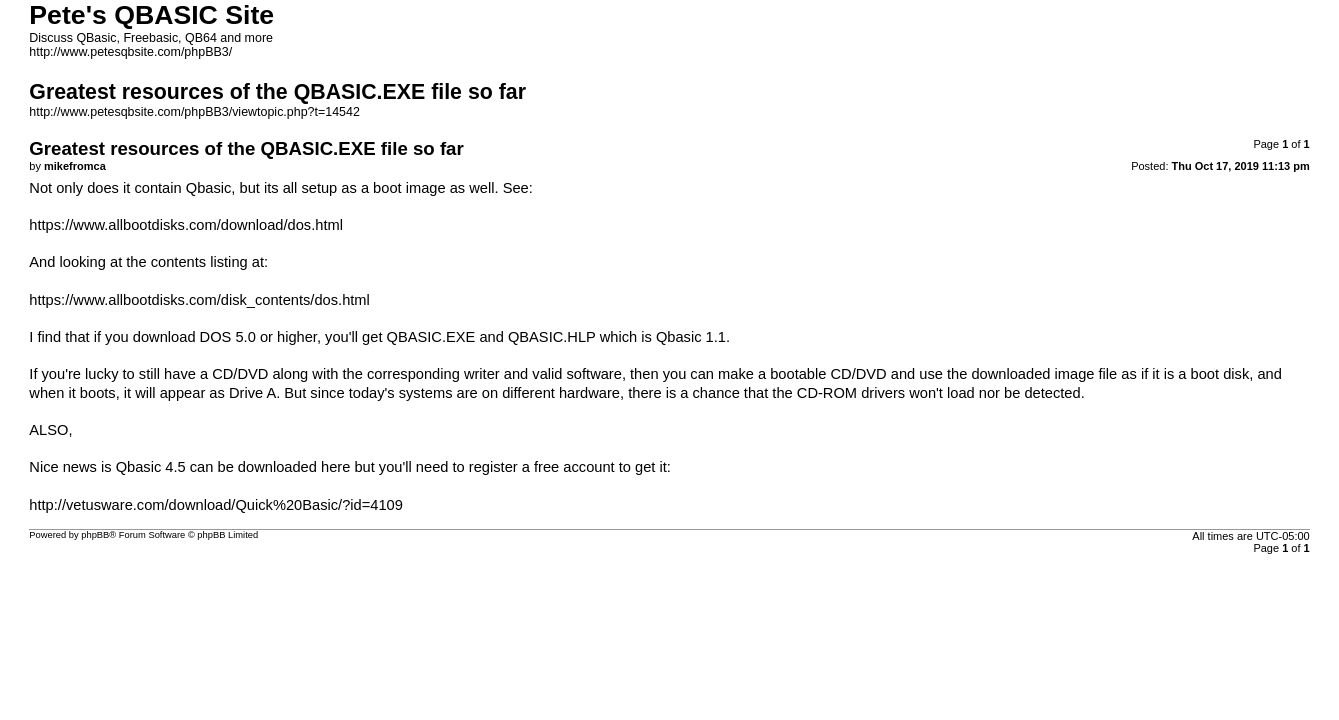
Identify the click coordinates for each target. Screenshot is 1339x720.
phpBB (95, 535)
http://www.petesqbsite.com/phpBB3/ (130, 52)
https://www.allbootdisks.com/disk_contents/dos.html (199, 300)
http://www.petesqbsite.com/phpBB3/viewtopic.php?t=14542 (194, 112)
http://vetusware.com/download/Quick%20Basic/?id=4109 (216, 505)
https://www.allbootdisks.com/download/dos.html (186, 225)
